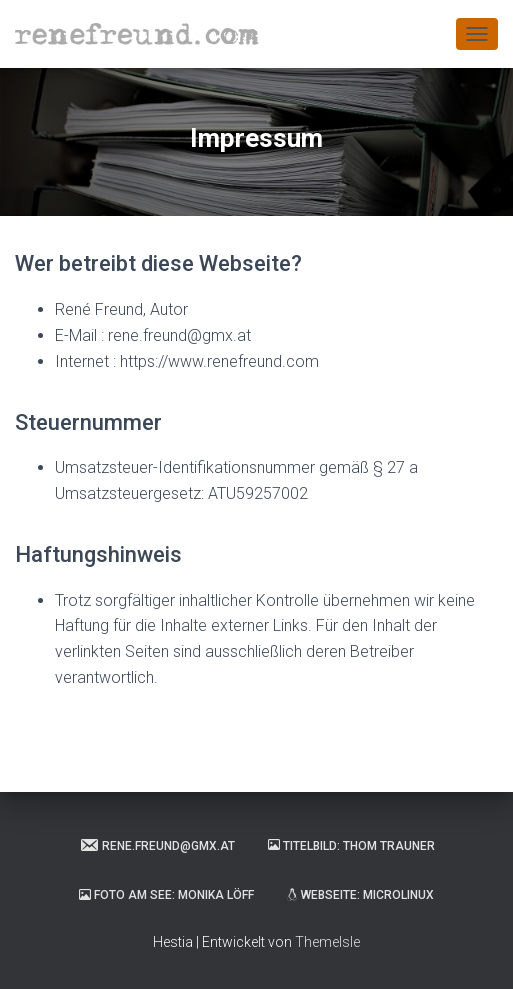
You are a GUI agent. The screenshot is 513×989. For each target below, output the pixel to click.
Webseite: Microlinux (360, 895)
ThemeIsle (327, 942)
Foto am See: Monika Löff (166, 895)
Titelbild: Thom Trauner (351, 846)
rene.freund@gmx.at (157, 845)
